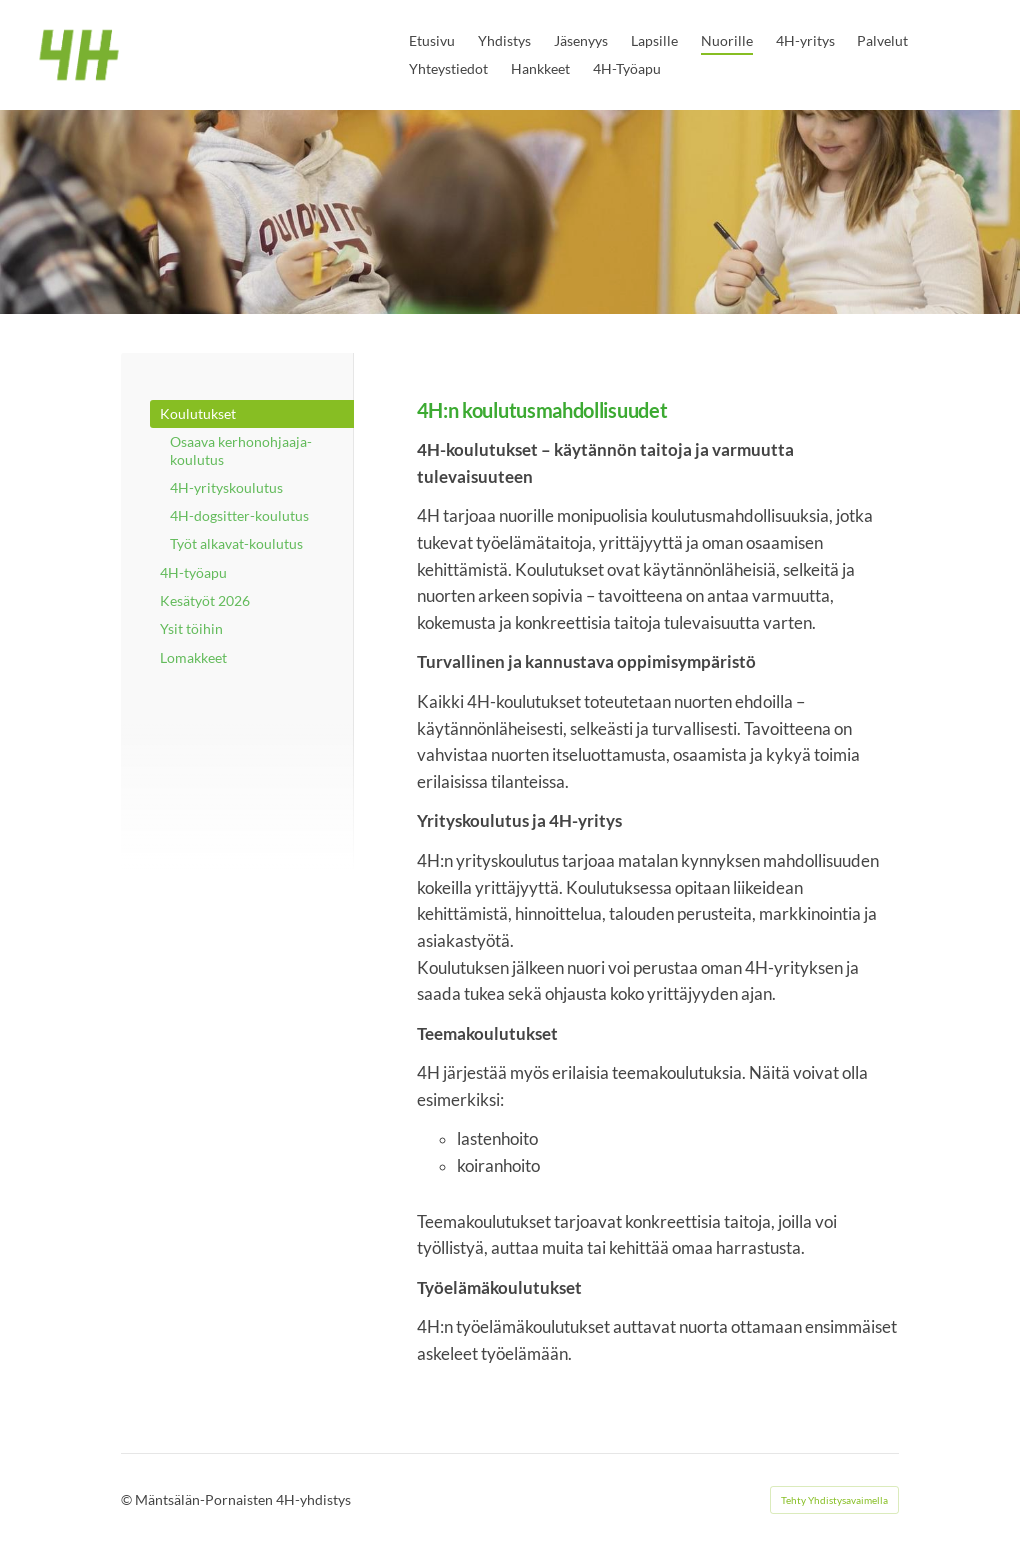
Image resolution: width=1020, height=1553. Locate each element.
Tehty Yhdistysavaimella (834, 1500)
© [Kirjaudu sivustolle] (128, 1499)
